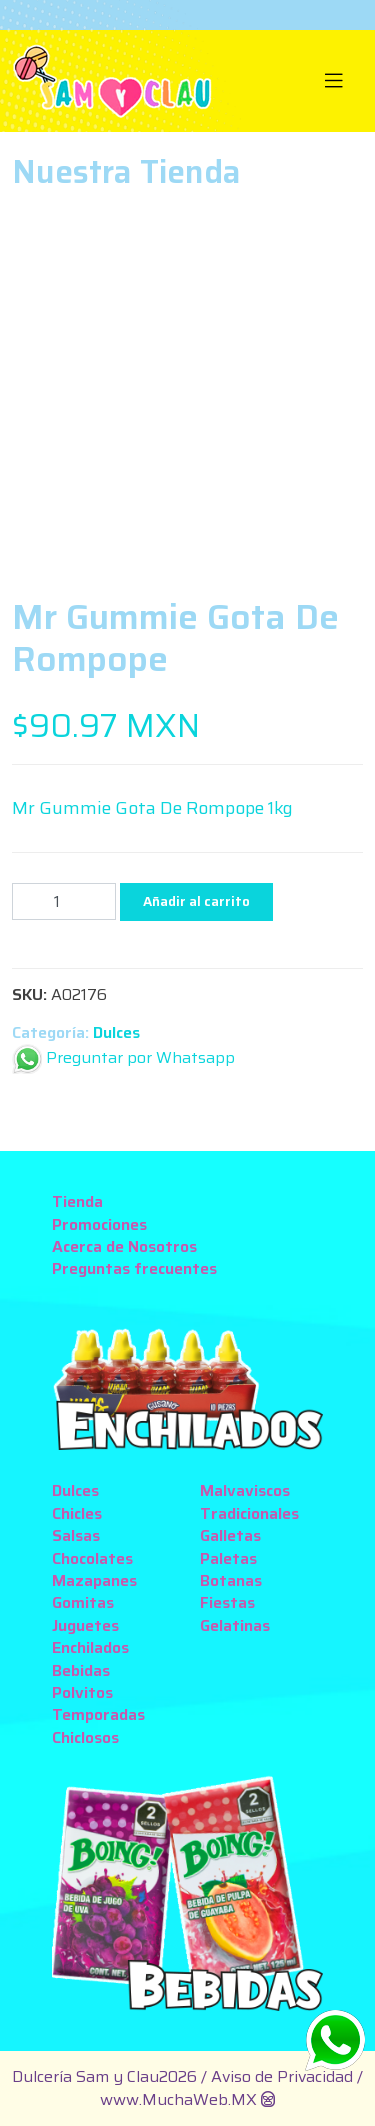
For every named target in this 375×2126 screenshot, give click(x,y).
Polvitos (82, 1692)
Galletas (230, 1535)
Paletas (228, 1558)
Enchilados (90, 1647)
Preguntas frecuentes (134, 1268)
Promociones (99, 1224)
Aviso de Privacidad (284, 2076)
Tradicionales (249, 1513)
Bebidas (81, 1670)
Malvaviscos (245, 1490)
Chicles (77, 1513)
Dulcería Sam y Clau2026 (104, 2076)
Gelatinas (235, 1625)
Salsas (76, 1535)
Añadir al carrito (196, 901)
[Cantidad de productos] (64, 901)
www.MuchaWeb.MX (178, 2099)
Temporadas (98, 1714)
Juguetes (85, 1625)
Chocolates (92, 1558)
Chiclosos (85, 1737)
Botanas (231, 1580)
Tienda (77, 1201)
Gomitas (83, 1602)
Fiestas (227, 1602)
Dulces (116, 1032)
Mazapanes (94, 1580)
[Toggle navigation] (334, 81)
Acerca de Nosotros (124, 1246)
